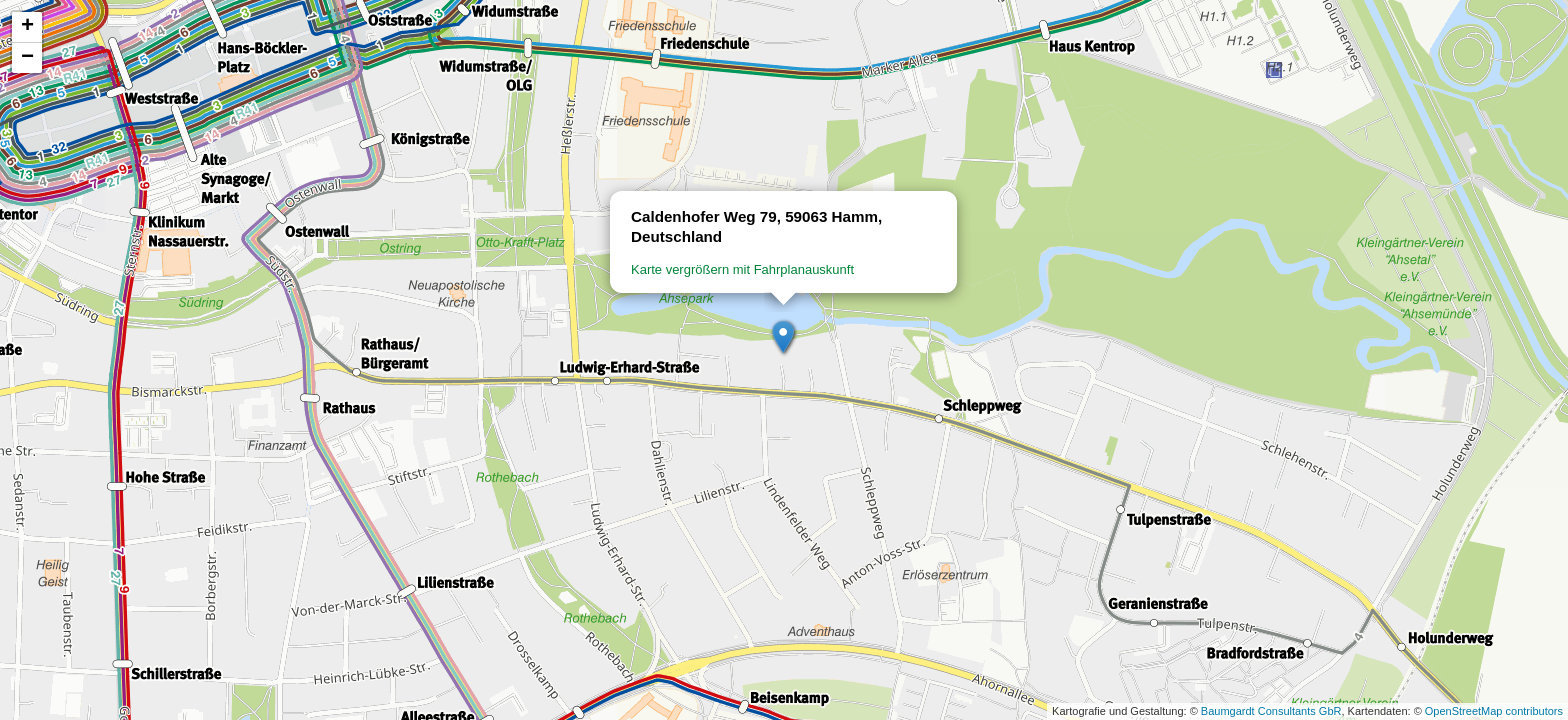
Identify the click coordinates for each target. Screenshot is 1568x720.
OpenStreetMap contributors (1494, 711)
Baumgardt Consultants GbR (1271, 711)
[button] (784, 338)
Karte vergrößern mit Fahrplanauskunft (742, 269)
